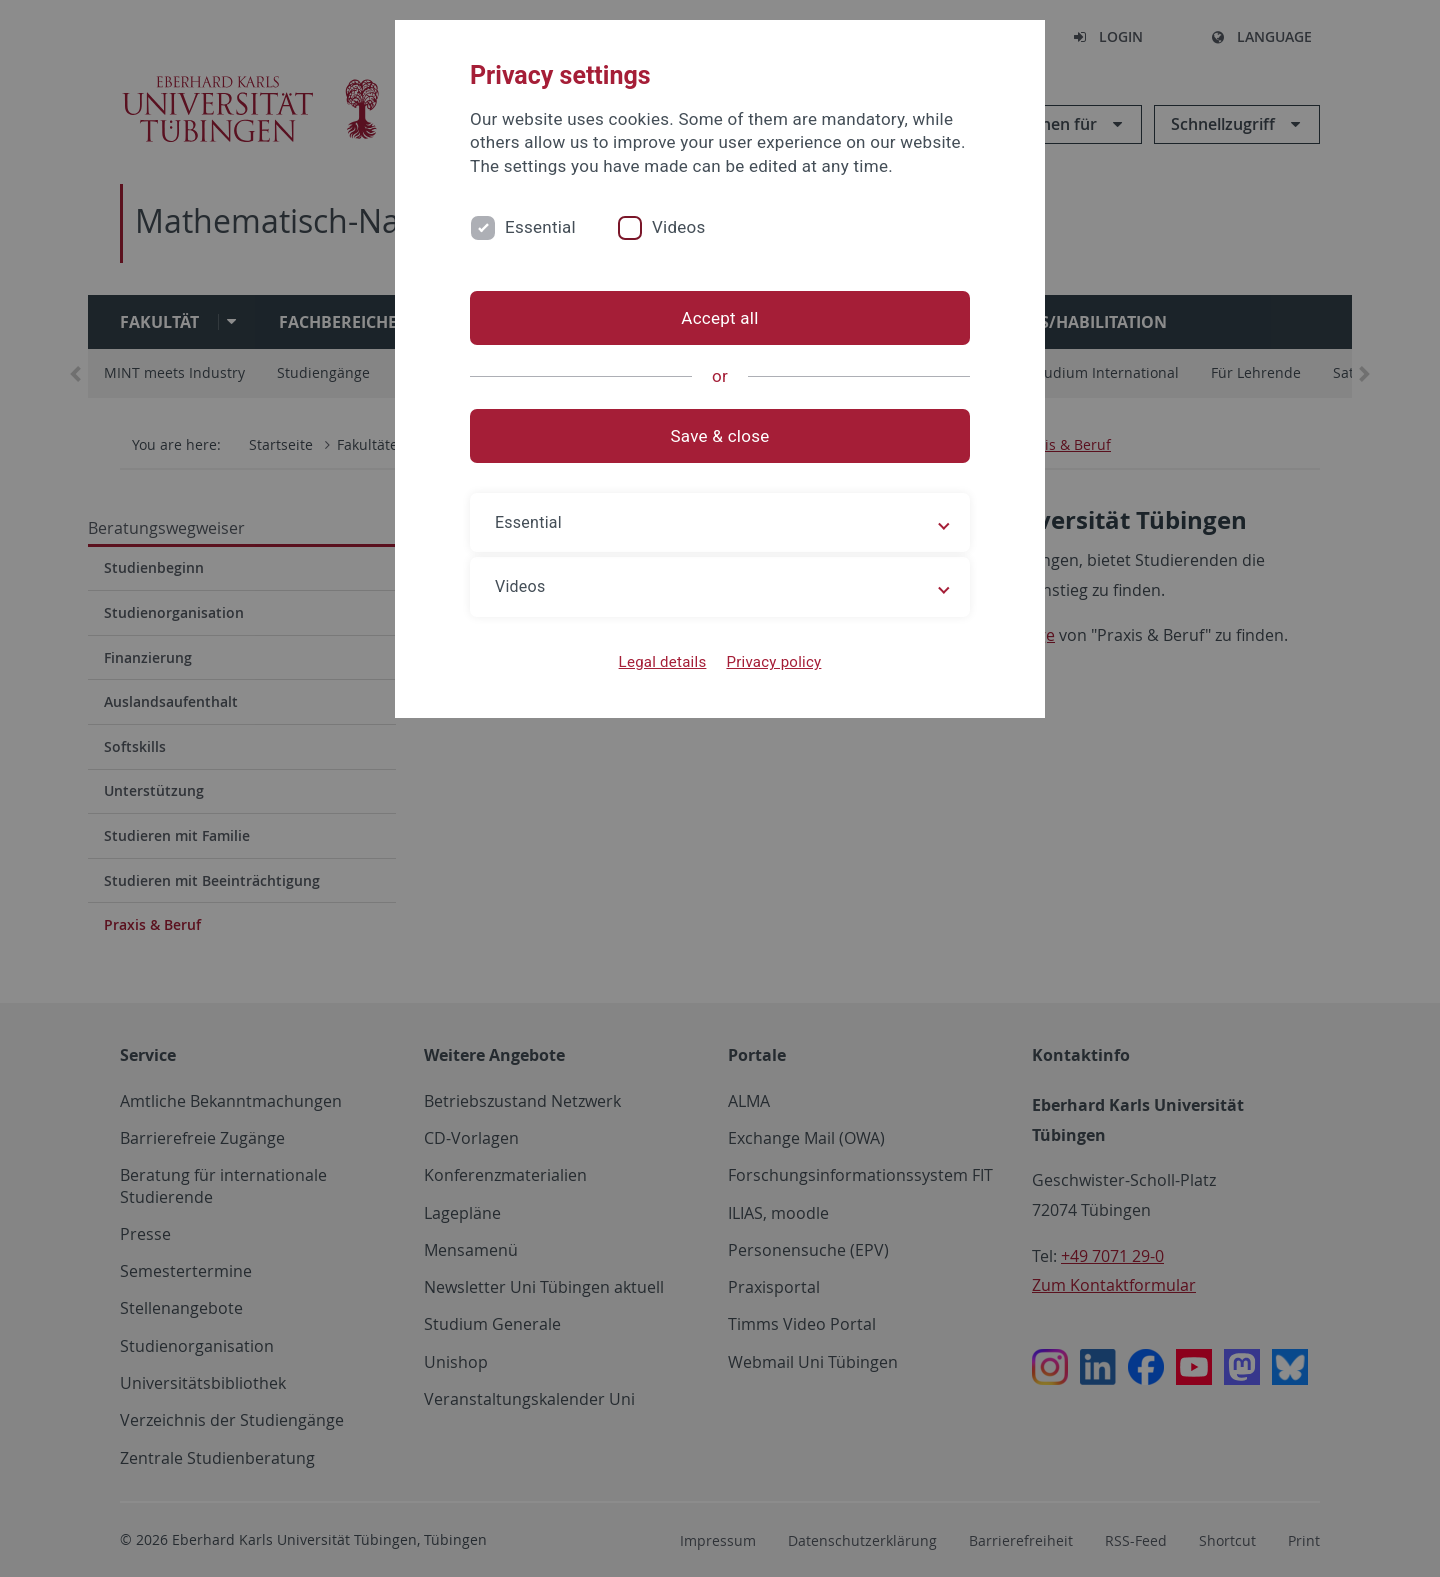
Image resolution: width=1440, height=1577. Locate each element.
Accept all (719, 318)
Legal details (663, 662)
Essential (540, 227)
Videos (679, 227)
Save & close (720, 436)
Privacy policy (773, 662)
